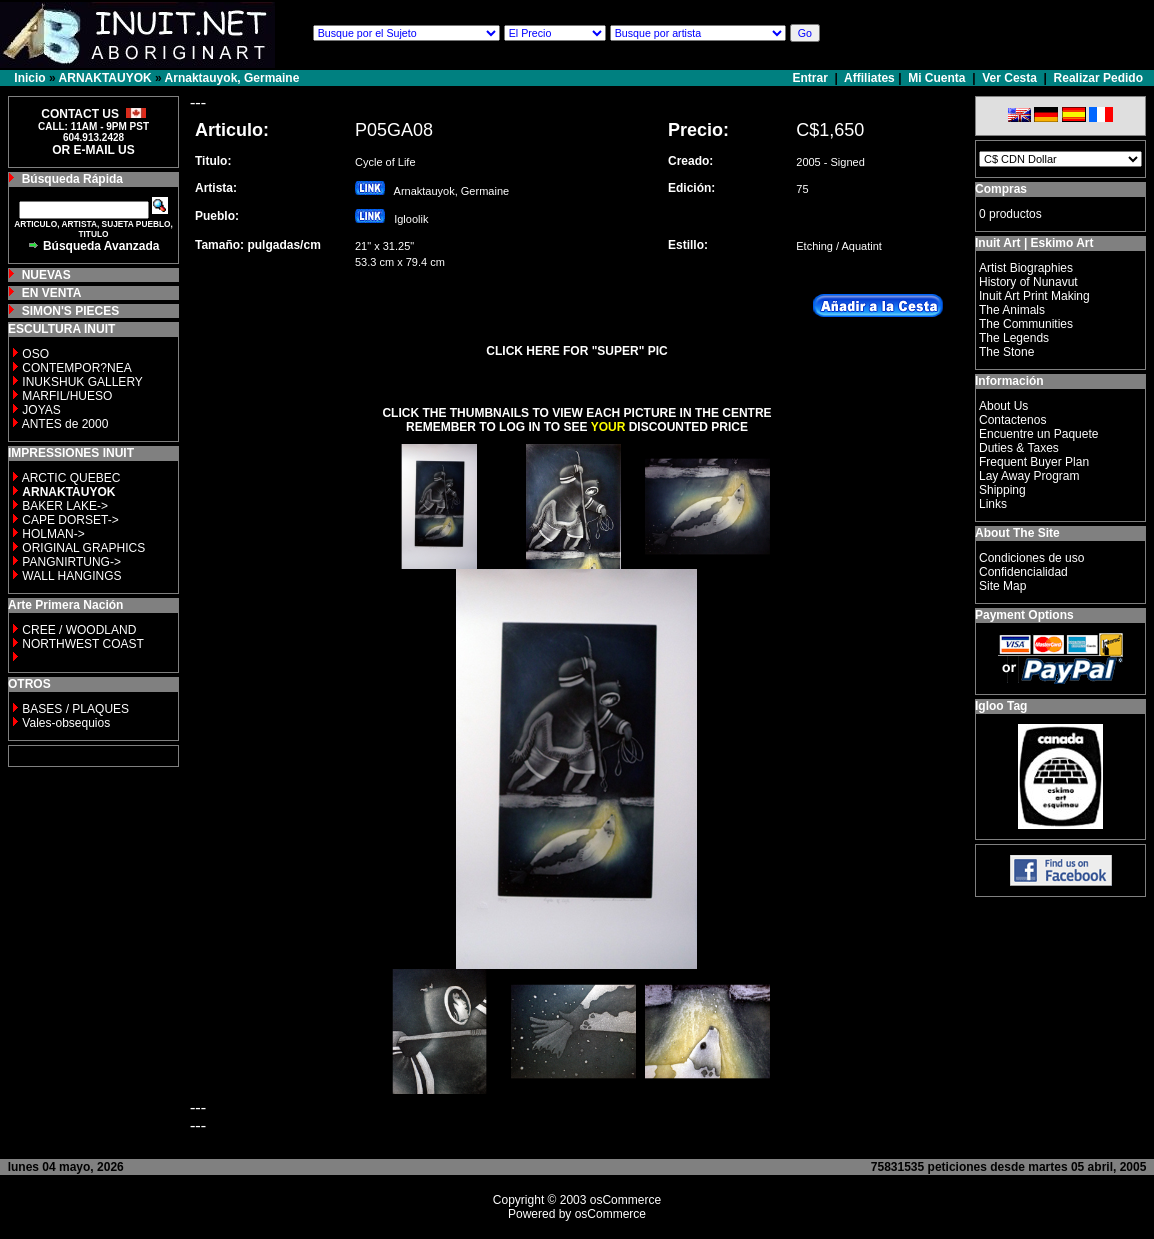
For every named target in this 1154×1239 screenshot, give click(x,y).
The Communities (1026, 324)
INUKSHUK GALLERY (82, 382)
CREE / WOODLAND (77, 630)
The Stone (1006, 352)
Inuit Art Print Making (1034, 296)
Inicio (29, 78)
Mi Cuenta (936, 78)
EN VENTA (52, 293)
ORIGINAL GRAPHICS (83, 548)
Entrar (812, 78)
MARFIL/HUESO (67, 396)
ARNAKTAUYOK (105, 78)
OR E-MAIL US (93, 150)
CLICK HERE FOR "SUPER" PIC (576, 351)
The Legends (1014, 338)
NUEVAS (46, 275)
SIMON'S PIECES (71, 311)
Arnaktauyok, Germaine (232, 78)
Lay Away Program (1029, 476)
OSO (35, 354)
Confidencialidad (1023, 572)
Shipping (1002, 490)
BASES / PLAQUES (75, 709)
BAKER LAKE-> (65, 506)
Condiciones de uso (1031, 558)
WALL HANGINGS (71, 576)
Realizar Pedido (1098, 78)
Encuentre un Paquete (1038, 434)
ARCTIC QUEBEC (71, 478)
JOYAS (41, 410)
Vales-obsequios (66, 723)
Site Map (1002, 586)
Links (993, 504)
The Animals (1012, 310)
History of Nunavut (1028, 282)
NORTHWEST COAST (81, 644)
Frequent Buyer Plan (1034, 462)
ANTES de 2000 (65, 424)
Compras (1001, 189)
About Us (1003, 406)
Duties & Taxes (1019, 448)
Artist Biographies (1026, 268)
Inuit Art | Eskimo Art (1034, 243)
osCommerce (625, 1200)
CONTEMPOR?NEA (76, 368)
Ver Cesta (1009, 78)
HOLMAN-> (53, 534)
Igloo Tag (1001, 706)
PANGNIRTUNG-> (71, 562)
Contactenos (1012, 420)
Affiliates (869, 78)
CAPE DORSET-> (70, 520)
